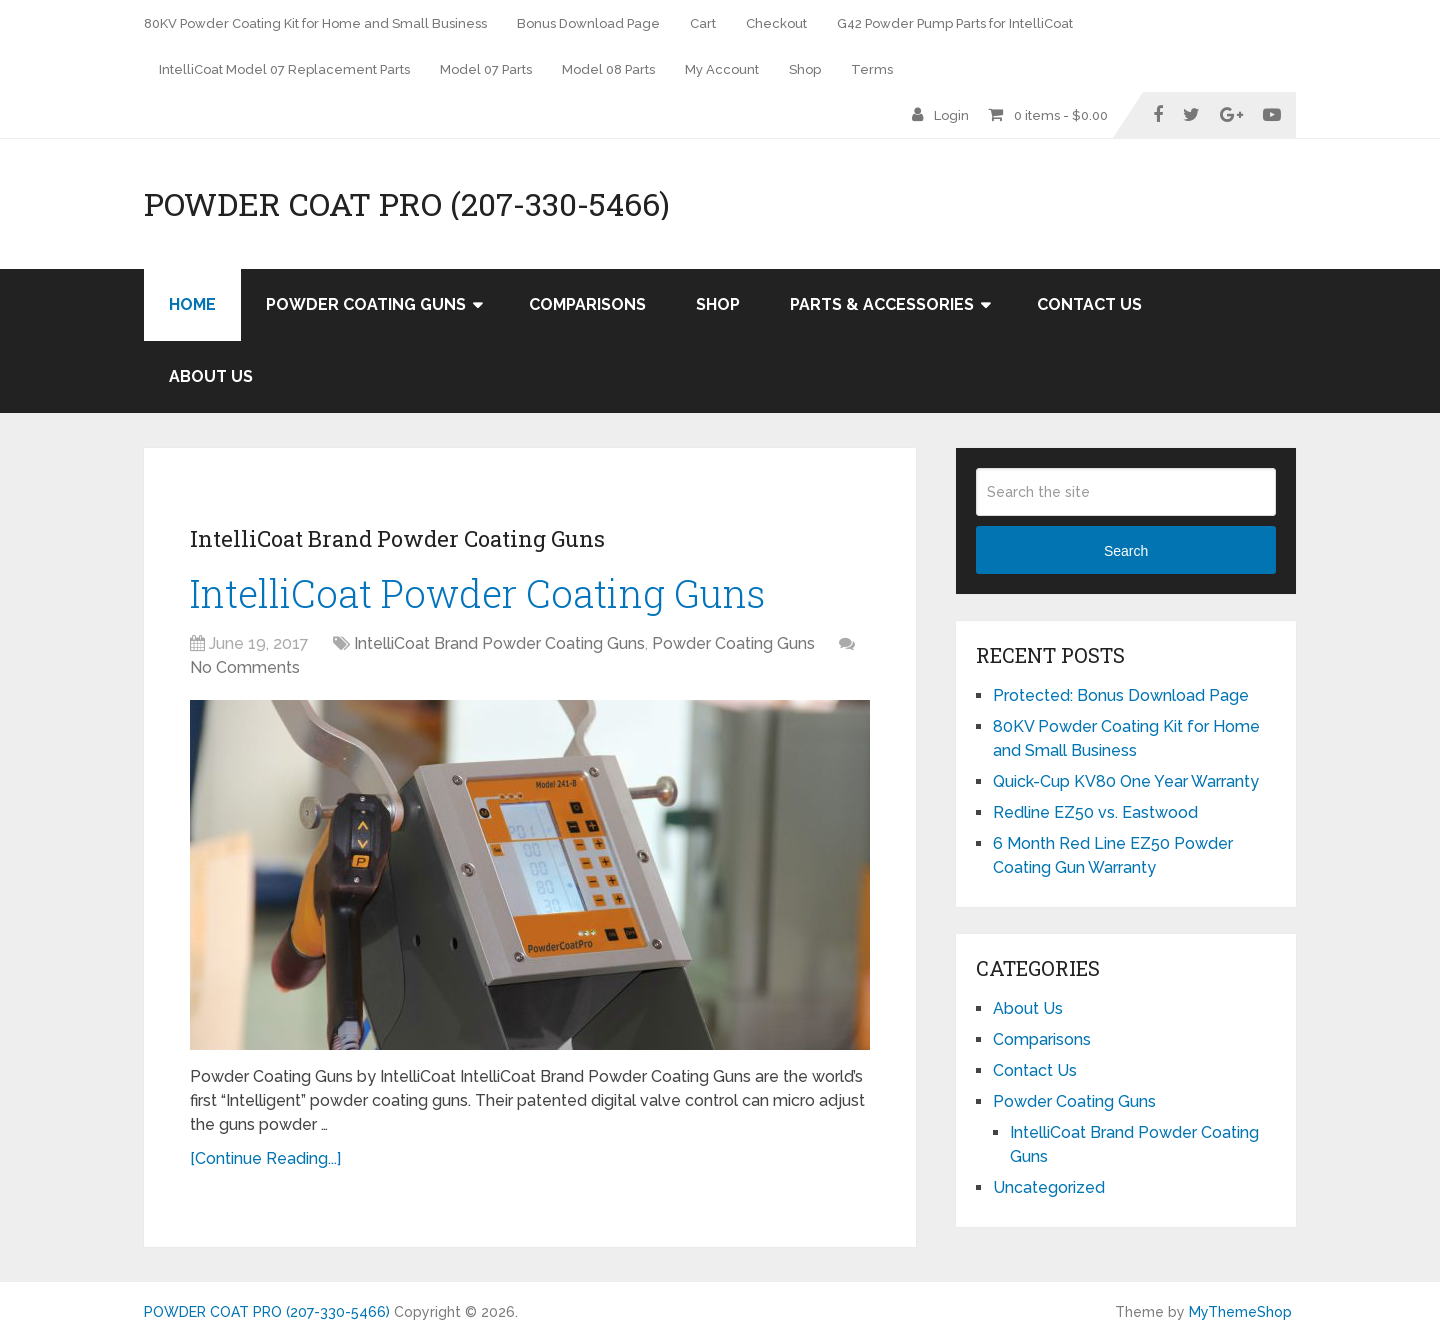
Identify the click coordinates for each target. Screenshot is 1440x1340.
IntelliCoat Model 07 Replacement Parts (284, 69)
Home (192, 304)
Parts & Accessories (882, 304)
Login (951, 115)
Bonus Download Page (588, 23)
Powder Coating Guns (366, 304)
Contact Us (1089, 304)
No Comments (245, 667)
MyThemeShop (1240, 1312)
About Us (211, 376)
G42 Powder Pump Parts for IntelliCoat (955, 23)
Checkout (776, 23)
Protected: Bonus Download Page (1121, 695)
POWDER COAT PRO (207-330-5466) (407, 204)
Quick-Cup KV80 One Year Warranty (1126, 781)
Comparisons (587, 304)
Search (1126, 551)
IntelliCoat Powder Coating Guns (477, 593)
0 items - (1061, 115)
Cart (703, 23)
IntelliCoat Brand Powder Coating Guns (397, 538)
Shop (805, 69)
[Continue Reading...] (265, 1158)
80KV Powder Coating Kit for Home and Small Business (315, 23)
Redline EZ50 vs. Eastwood (1095, 812)
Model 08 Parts (608, 69)
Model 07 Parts (486, 69)
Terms (872, 69)
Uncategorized (1049, 1187)
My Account (722, 69)
